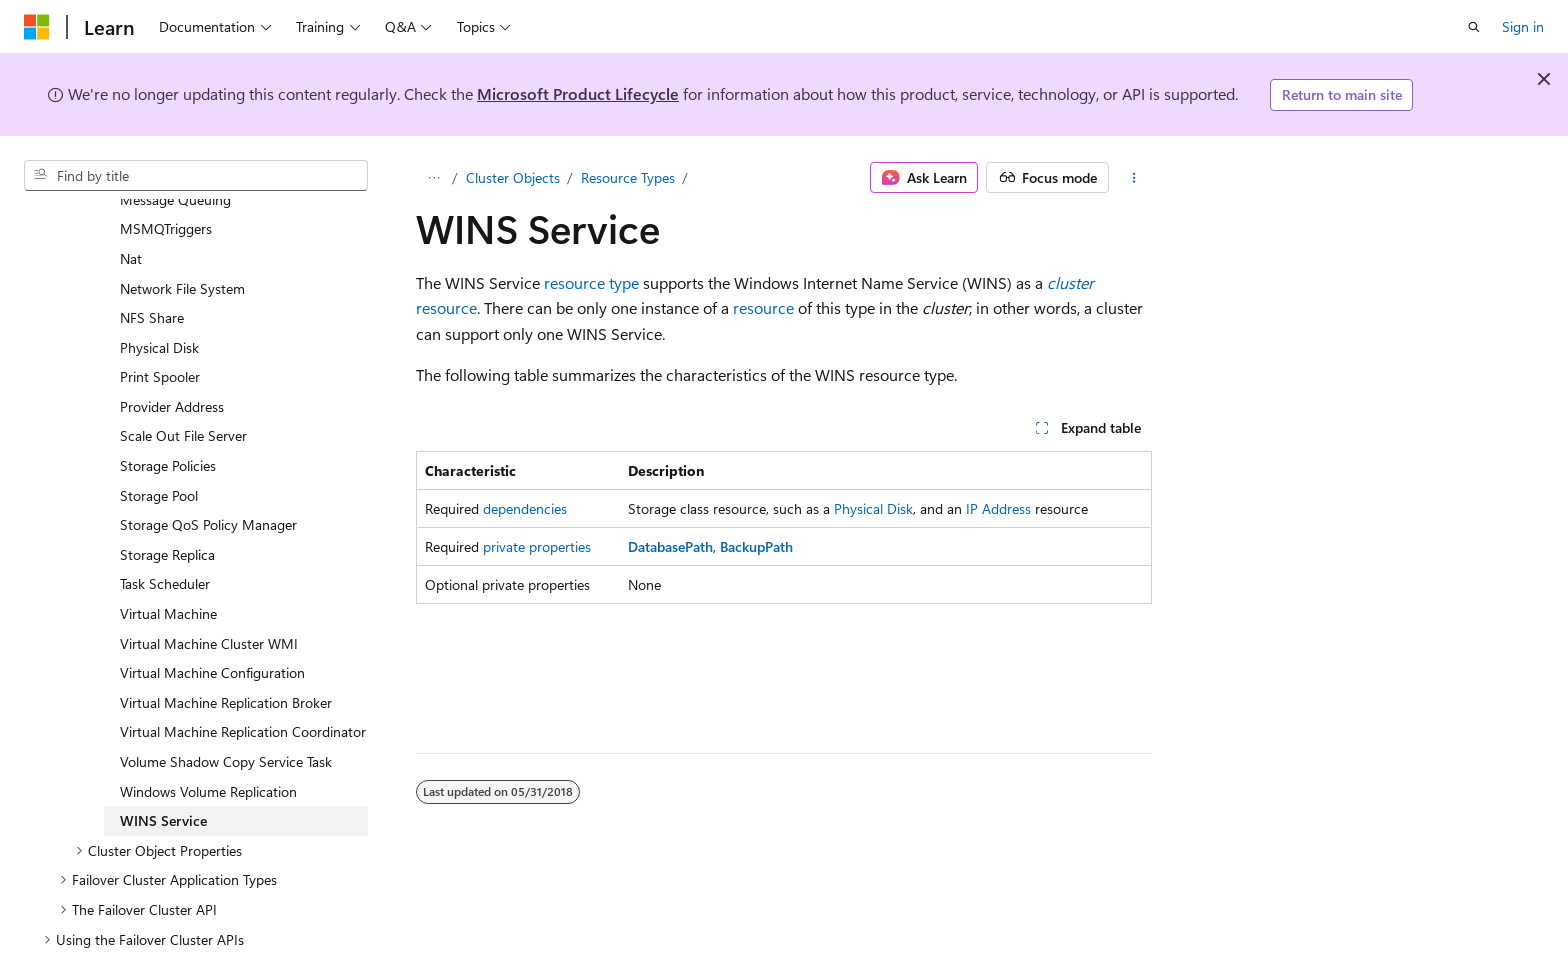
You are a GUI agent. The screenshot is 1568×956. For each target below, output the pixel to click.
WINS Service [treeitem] (163, 772)
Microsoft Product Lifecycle (578, 93)
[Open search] (1474, 27)
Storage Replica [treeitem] (167, 506)
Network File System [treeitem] (182, 240)
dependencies (525, 508)
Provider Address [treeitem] (172, 358)
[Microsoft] (37, 27)
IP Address (998, 508)
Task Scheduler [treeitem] (165, 535)
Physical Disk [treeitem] (159, 299)
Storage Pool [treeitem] (159, 447)
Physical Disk (873, 508)
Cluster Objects (513, 177)
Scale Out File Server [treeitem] (183, 387)
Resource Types (628, 177)
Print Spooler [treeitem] (160, 328)
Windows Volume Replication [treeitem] (208, 743)
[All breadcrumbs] (433, 178)
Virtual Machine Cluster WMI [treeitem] (209, 595)
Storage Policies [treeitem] (168, 417)
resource (446, 307)
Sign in (1523, 26)
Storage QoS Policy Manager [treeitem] (208, 476)
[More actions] (1134, 178)
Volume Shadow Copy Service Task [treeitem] (226, 713)
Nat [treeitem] (131, 210)
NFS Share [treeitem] (152, 269)
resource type (591, 282)
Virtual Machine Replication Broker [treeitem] (226, 654)
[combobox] (196, 176)
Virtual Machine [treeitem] (168, 565)
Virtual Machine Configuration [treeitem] (212, 624)
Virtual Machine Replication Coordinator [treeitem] (243, 683)
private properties (537, 546)
